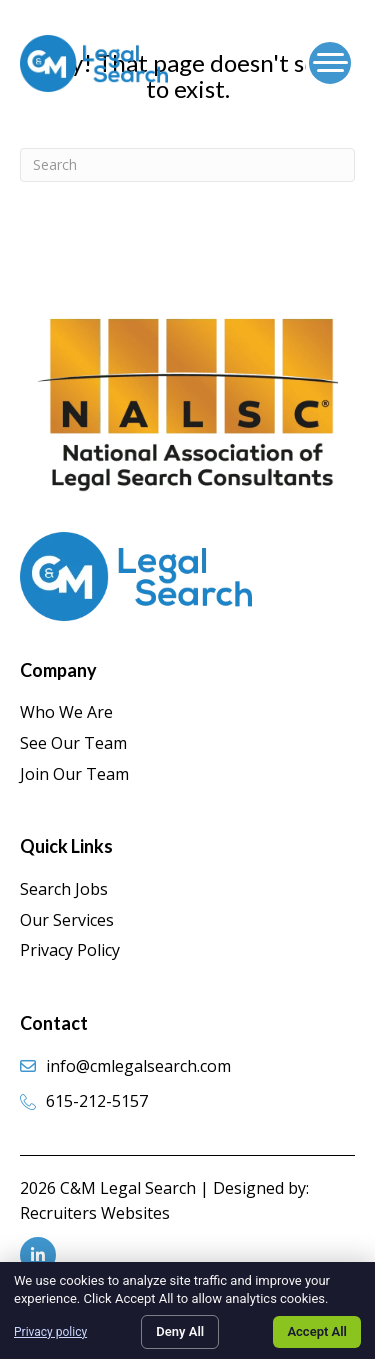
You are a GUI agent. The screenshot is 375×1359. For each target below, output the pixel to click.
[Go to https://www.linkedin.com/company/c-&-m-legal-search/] (38, 1255)
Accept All (317, 1331)
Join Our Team (74, 774)
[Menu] (330, 63)
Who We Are (66, 712)
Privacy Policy (70, 950)
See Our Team (73, 743)
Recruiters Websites (95, 1213)
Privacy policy (50, 1332)
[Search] (187, 165)
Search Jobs (64, 889)
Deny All (180, 1331)
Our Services (67, 920)
